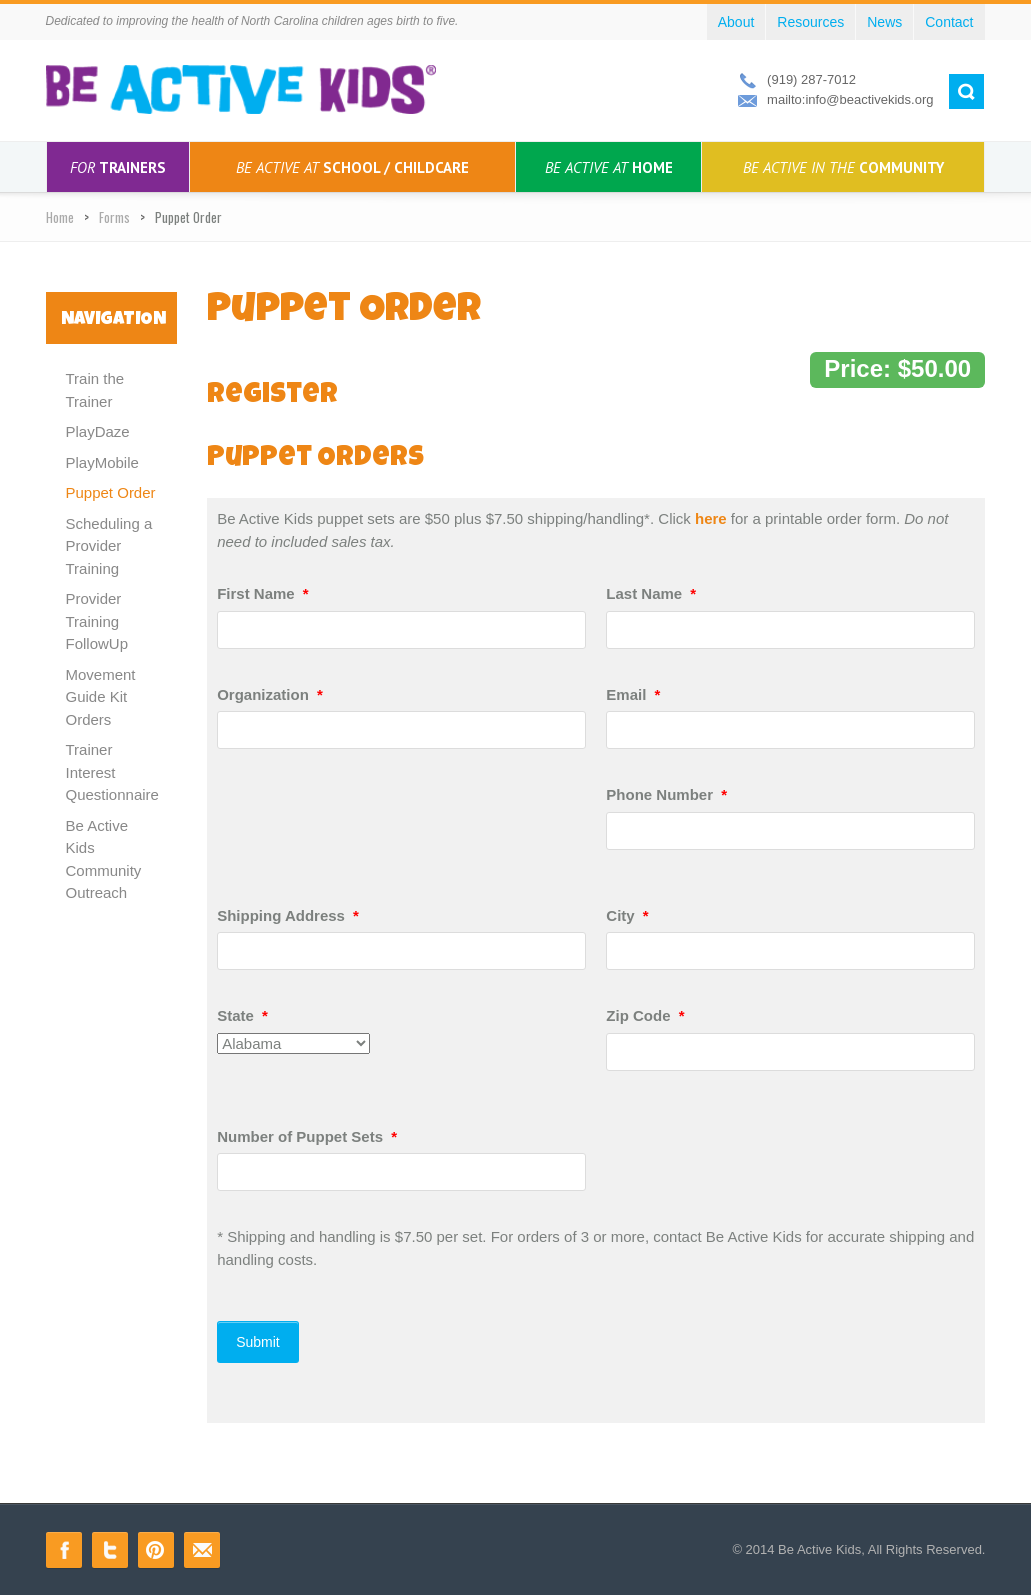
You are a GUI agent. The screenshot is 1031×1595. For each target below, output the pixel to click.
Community (843, 167)
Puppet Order (111, 492)
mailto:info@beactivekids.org (850, 99)
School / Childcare (352, 167)
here (711, 518)
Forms (114, 217)
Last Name (651, 593)
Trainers (118, 167)
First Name (263, 593)
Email (633, 694)
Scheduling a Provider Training (109, 546)
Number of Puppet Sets (307, 1136)
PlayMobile (102, 462)
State (242, 1015)
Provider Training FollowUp (97, 621)
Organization (270, 694)
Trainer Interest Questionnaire (112, 772)
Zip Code (645, 1015)
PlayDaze (98, 431)
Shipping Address (288, 915)
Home (609, 167)
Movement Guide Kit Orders (101, 697)
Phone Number (666, 794)
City (627, 915)
